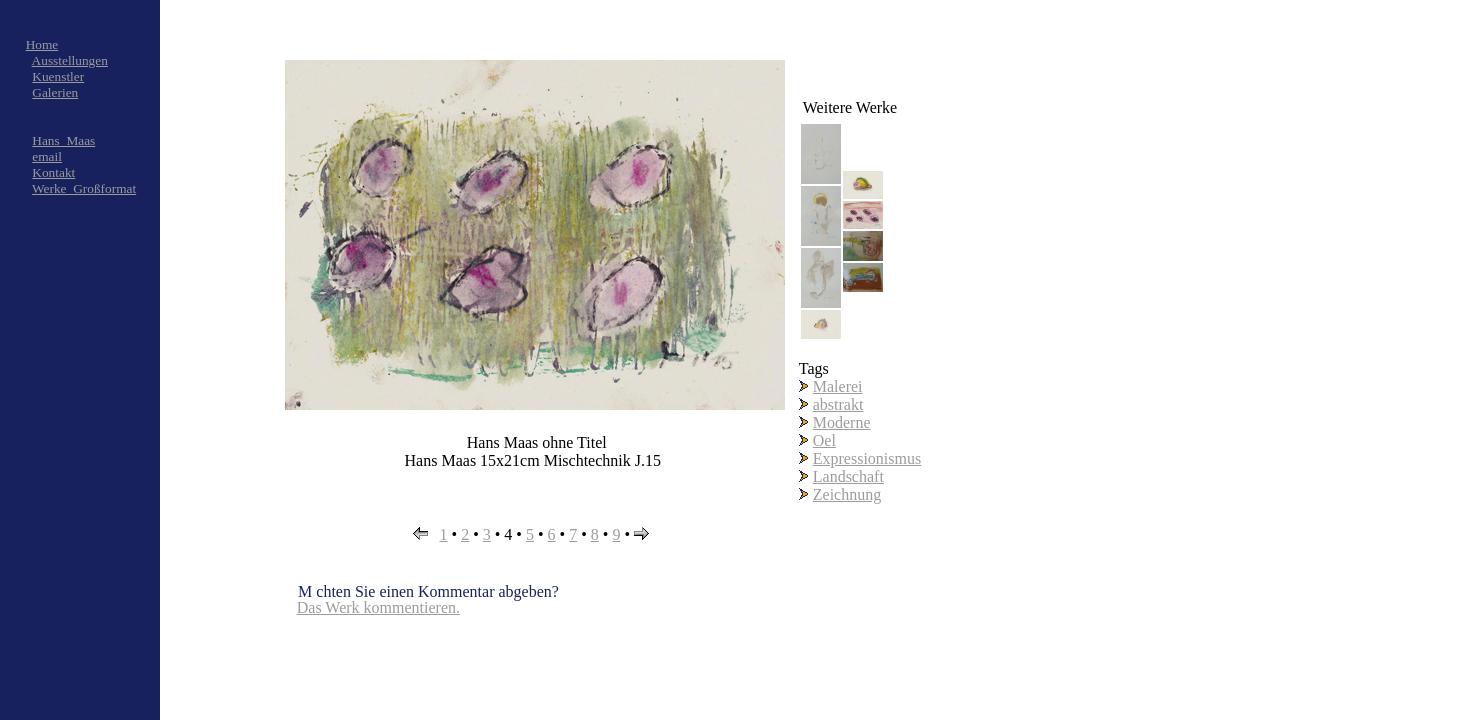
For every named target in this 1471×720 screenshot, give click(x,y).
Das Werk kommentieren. (378, 607)
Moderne (842, 422)
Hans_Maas (63, 140)
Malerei (838, 386)
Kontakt (53, 172)
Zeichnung (847, 494)
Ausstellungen (70, 60)
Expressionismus (867, 458)
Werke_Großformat (84, 188)
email (47, 156)
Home (42, 44)
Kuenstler (58, 76)
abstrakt (838, 404)
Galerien (55, 92)
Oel (824, 440)
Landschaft (848, 476)
